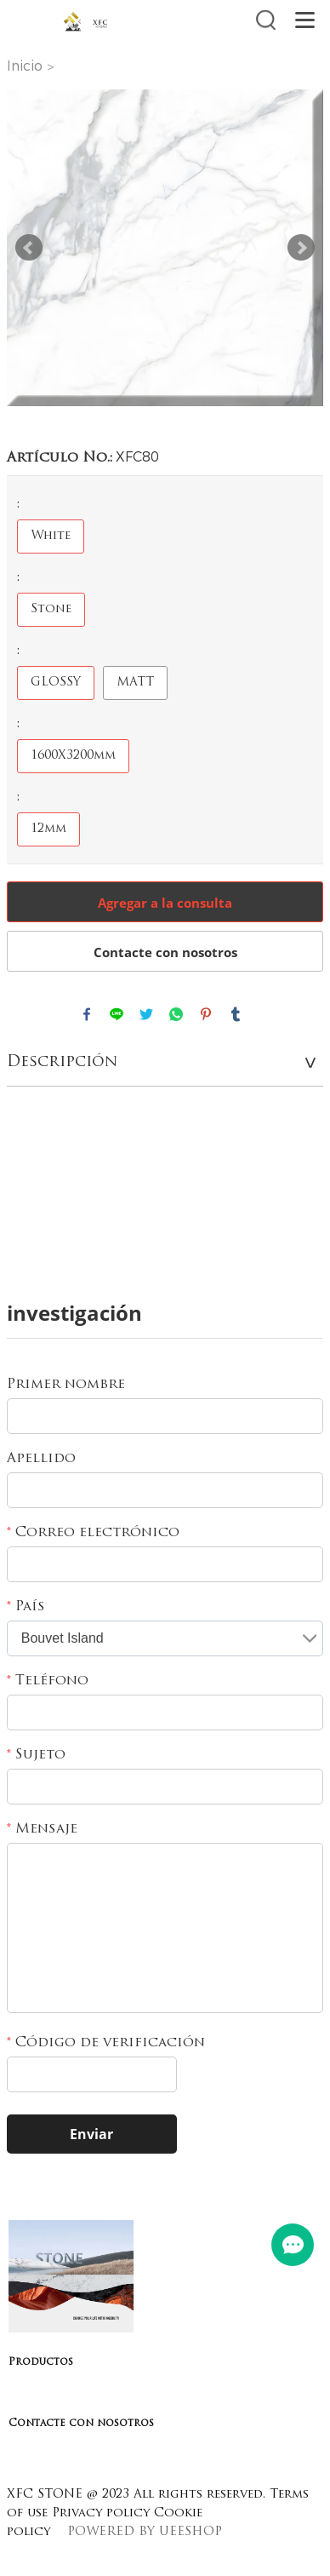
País (26, 1607)
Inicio (25, 66)
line (116, 1014)
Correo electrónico (93, 1533)
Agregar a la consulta (165, 902)
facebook (86, 1014)
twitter (146, 1014)
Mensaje (42, 1829)
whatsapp (176, 1014)
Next (301, 247)
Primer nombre (66, 1384)
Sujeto (36, 1755)
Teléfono (47, 1681)
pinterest (205, 1014)
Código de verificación (106, 2043)
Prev (29, 247)
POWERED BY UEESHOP (144, 2532)
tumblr (235, 1014)
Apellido (41, 1459)
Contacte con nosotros (165, 952)
